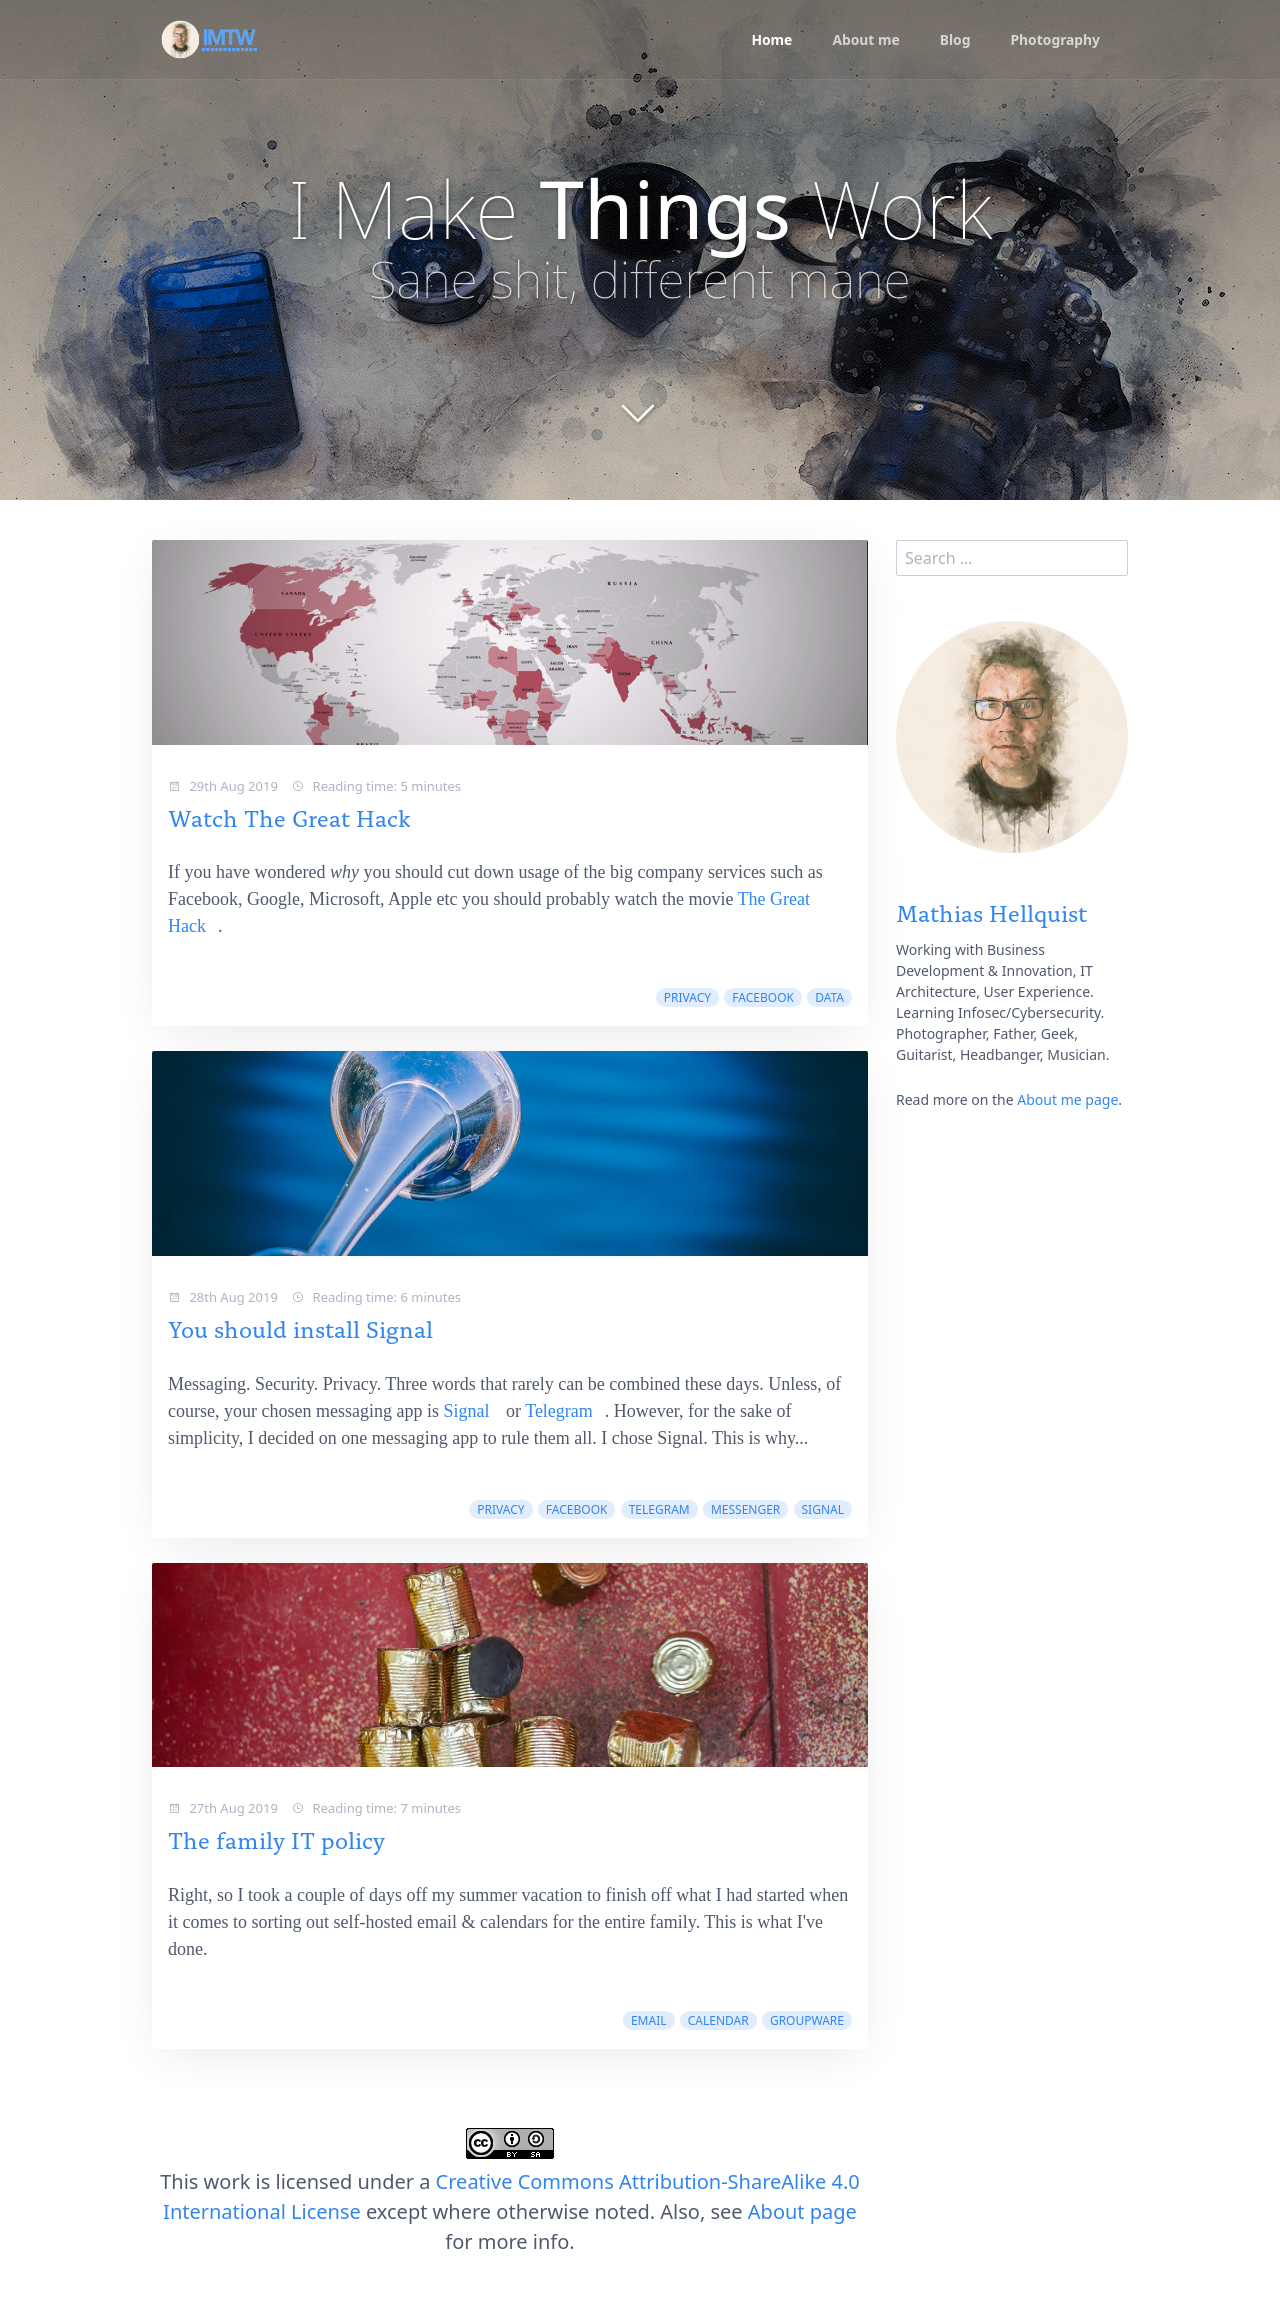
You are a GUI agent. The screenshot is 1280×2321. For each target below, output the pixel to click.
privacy (687, 997)
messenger (745, 1509)
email (649, 2020)
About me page (1067, 1099)
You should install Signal (300, 1327)
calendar (718, 2020)
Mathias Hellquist (991, 911)
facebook (763, 997)
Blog (953, 40)
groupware (807, 2020)
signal (823, 1509)
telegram (659, 1509)
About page (802, 2211)
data (829, 997)
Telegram (559, 1411)
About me (864, 40)
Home (769, 40)
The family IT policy (276, 1838)
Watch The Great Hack (289, 816)
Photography (1054, 40)
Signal (466, 1411)
